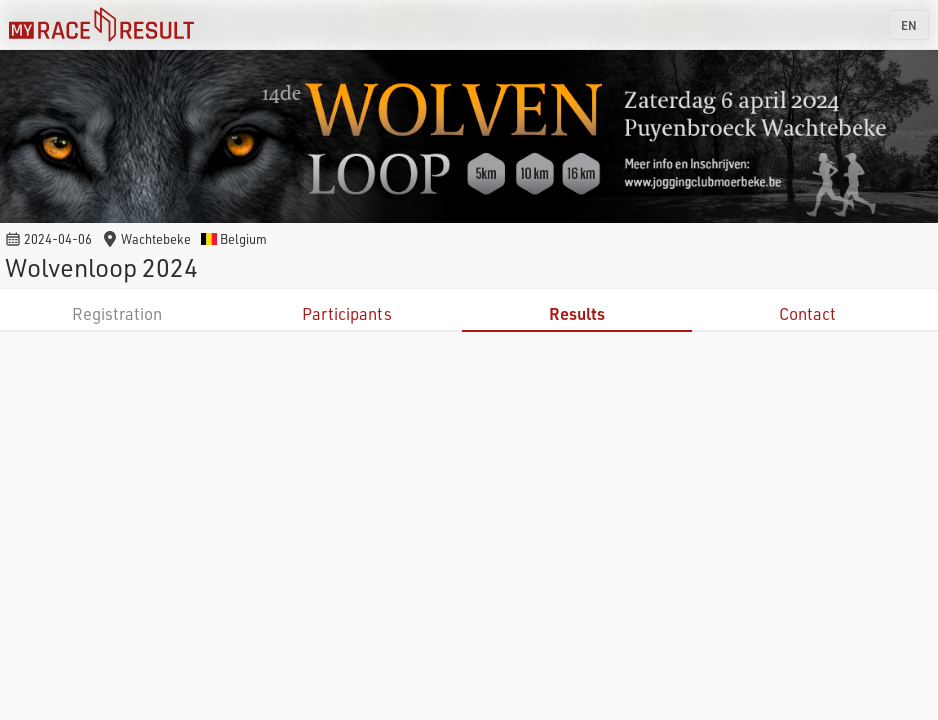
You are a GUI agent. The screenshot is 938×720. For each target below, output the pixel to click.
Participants (347, 313)
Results (577, 313)
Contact (807, 313)
